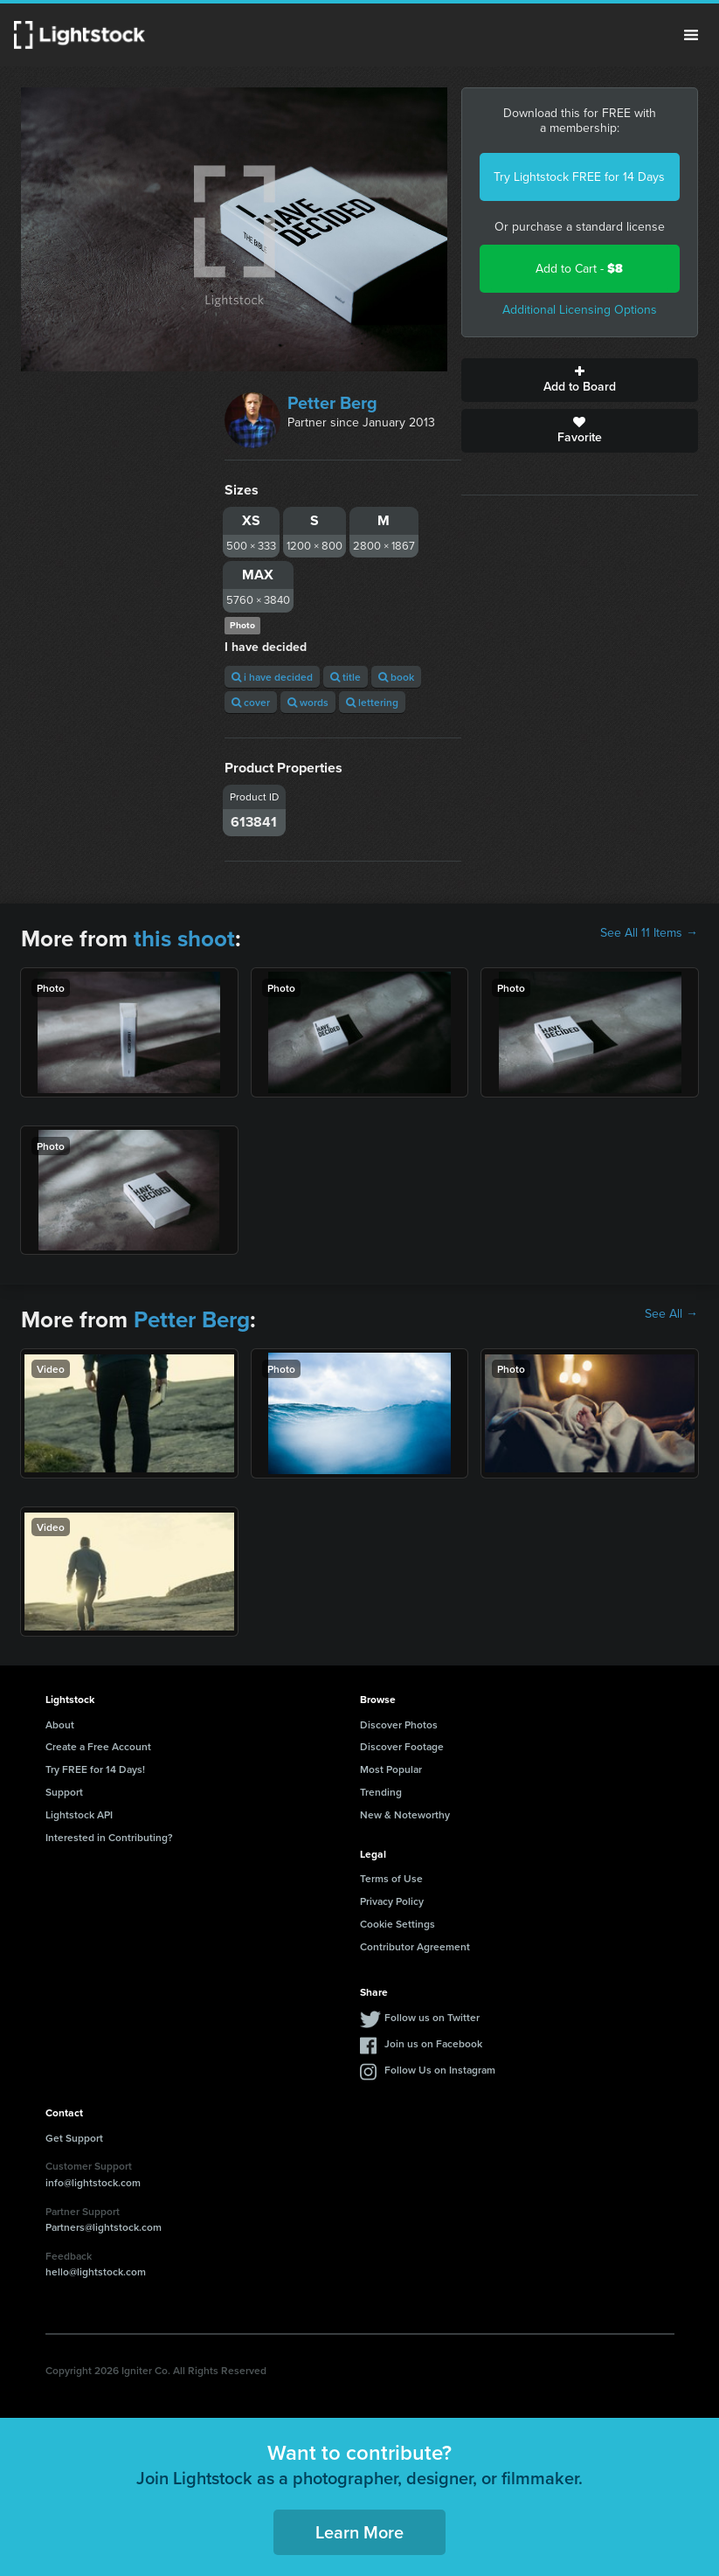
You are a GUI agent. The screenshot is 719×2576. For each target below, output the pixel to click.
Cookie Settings (397, 1923)
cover (251, 702)
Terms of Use (391, 1878)
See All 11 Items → (649, 933)
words (307, 702)
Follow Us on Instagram (439, 2069)
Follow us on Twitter (432, 2017)
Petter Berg (332, 403)
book (396, 676)
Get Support (74, 2137)
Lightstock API (79, 1814)
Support (64, 1791)
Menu (691, 35)
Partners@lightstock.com (103, 2226)
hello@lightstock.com (95, 2271)
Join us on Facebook (433, 2043)
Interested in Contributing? (109, 1837)
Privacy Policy (392, 1901)
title (345, 676)
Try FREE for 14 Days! (95, 1769)
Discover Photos (399, 1724)
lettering (372, 702)
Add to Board (579, 380)
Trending (381, 1791)
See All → (671, 1314)
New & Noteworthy (405, 1814)
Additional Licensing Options (579, 310)
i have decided (272, 676)
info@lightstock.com (93, 2182)
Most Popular (391, 1769)
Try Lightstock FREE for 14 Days (579, 177)
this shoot (184, 938)
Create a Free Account (98, 1746)
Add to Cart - (579, 269)
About (59, 1724)
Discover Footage (402, 1746)
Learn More (359, 2532)
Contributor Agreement (415, 1946)
